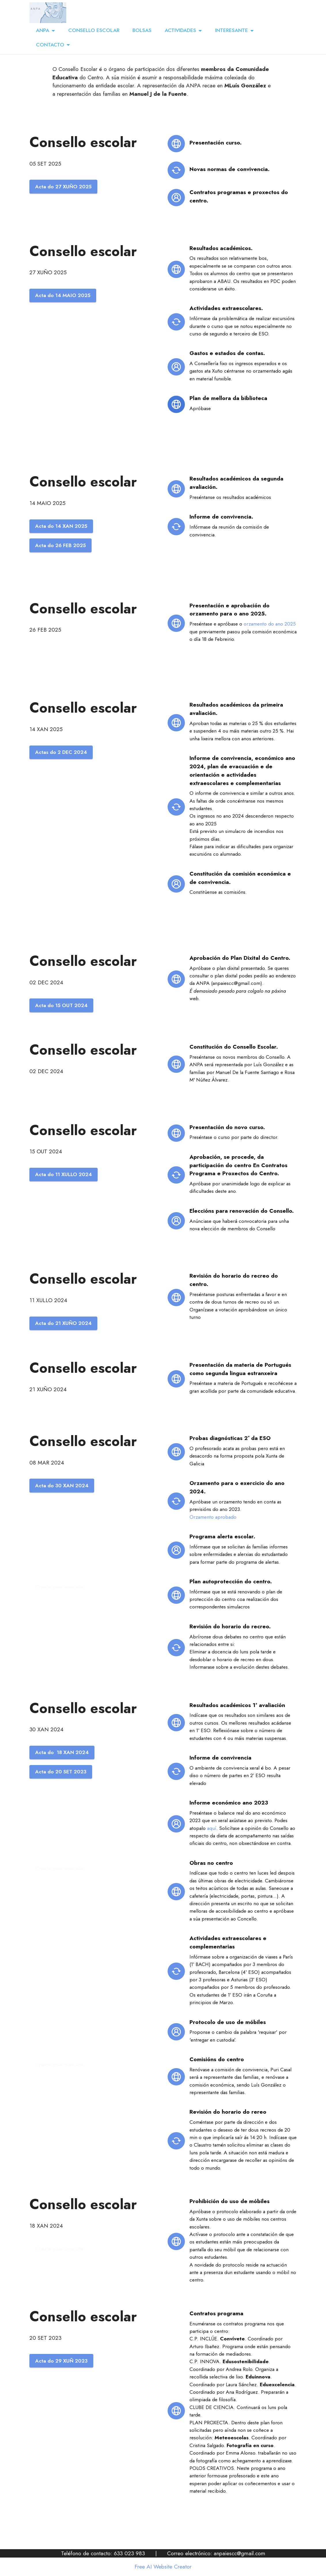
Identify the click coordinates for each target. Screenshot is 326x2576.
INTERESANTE (231, 30)
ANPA (42, 30)
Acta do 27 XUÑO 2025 (63, 186)
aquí (211, 1828)
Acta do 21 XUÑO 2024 (63, 1323)
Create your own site (59, 1587)
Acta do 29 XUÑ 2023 (61, 2361)
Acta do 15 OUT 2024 (61, 1005)
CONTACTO (50, 44)
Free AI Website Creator (163, 2566)
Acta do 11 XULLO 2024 (63, 1174)
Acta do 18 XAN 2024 (62, 1752)
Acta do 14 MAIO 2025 (62, 295)
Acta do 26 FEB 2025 (60, 545)
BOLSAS (141, 30)
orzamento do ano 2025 (270, 624)
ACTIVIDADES (180, 30)
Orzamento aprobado (212, 1517)
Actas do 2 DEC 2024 (61, 752)
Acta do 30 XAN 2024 (61, 1485)
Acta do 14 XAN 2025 (61, 526)
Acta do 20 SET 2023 (60, 1771)
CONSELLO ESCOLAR (94, 30)
